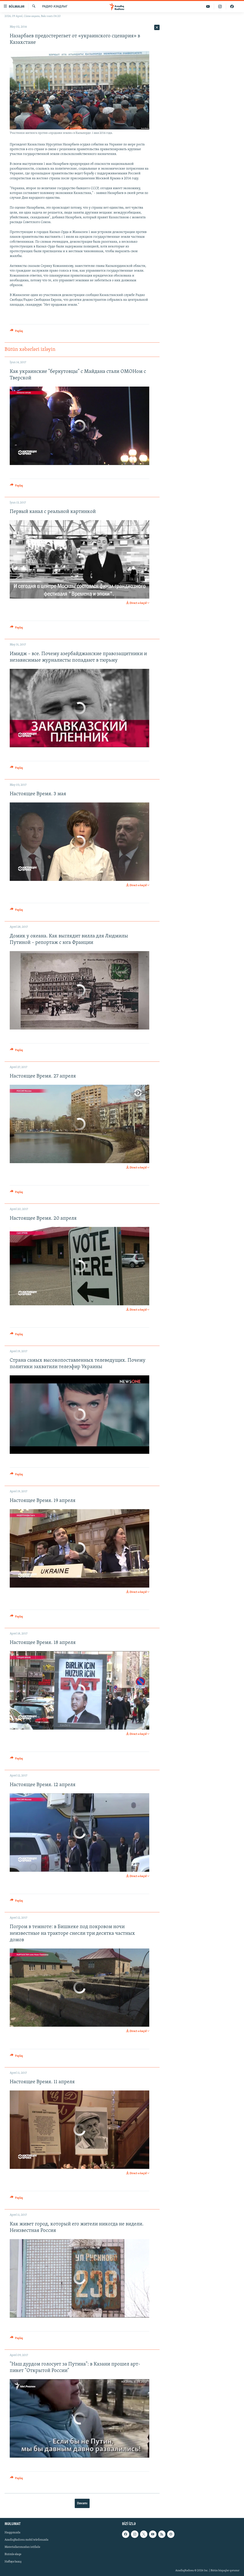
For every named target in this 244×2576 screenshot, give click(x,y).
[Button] (16, 332)
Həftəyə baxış (13, 2561)
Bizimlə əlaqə (13, 2554)
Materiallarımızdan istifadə (22, 2547)
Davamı (82, 2503)
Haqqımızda (12, 2532)
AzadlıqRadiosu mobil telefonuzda (26, 2540)
